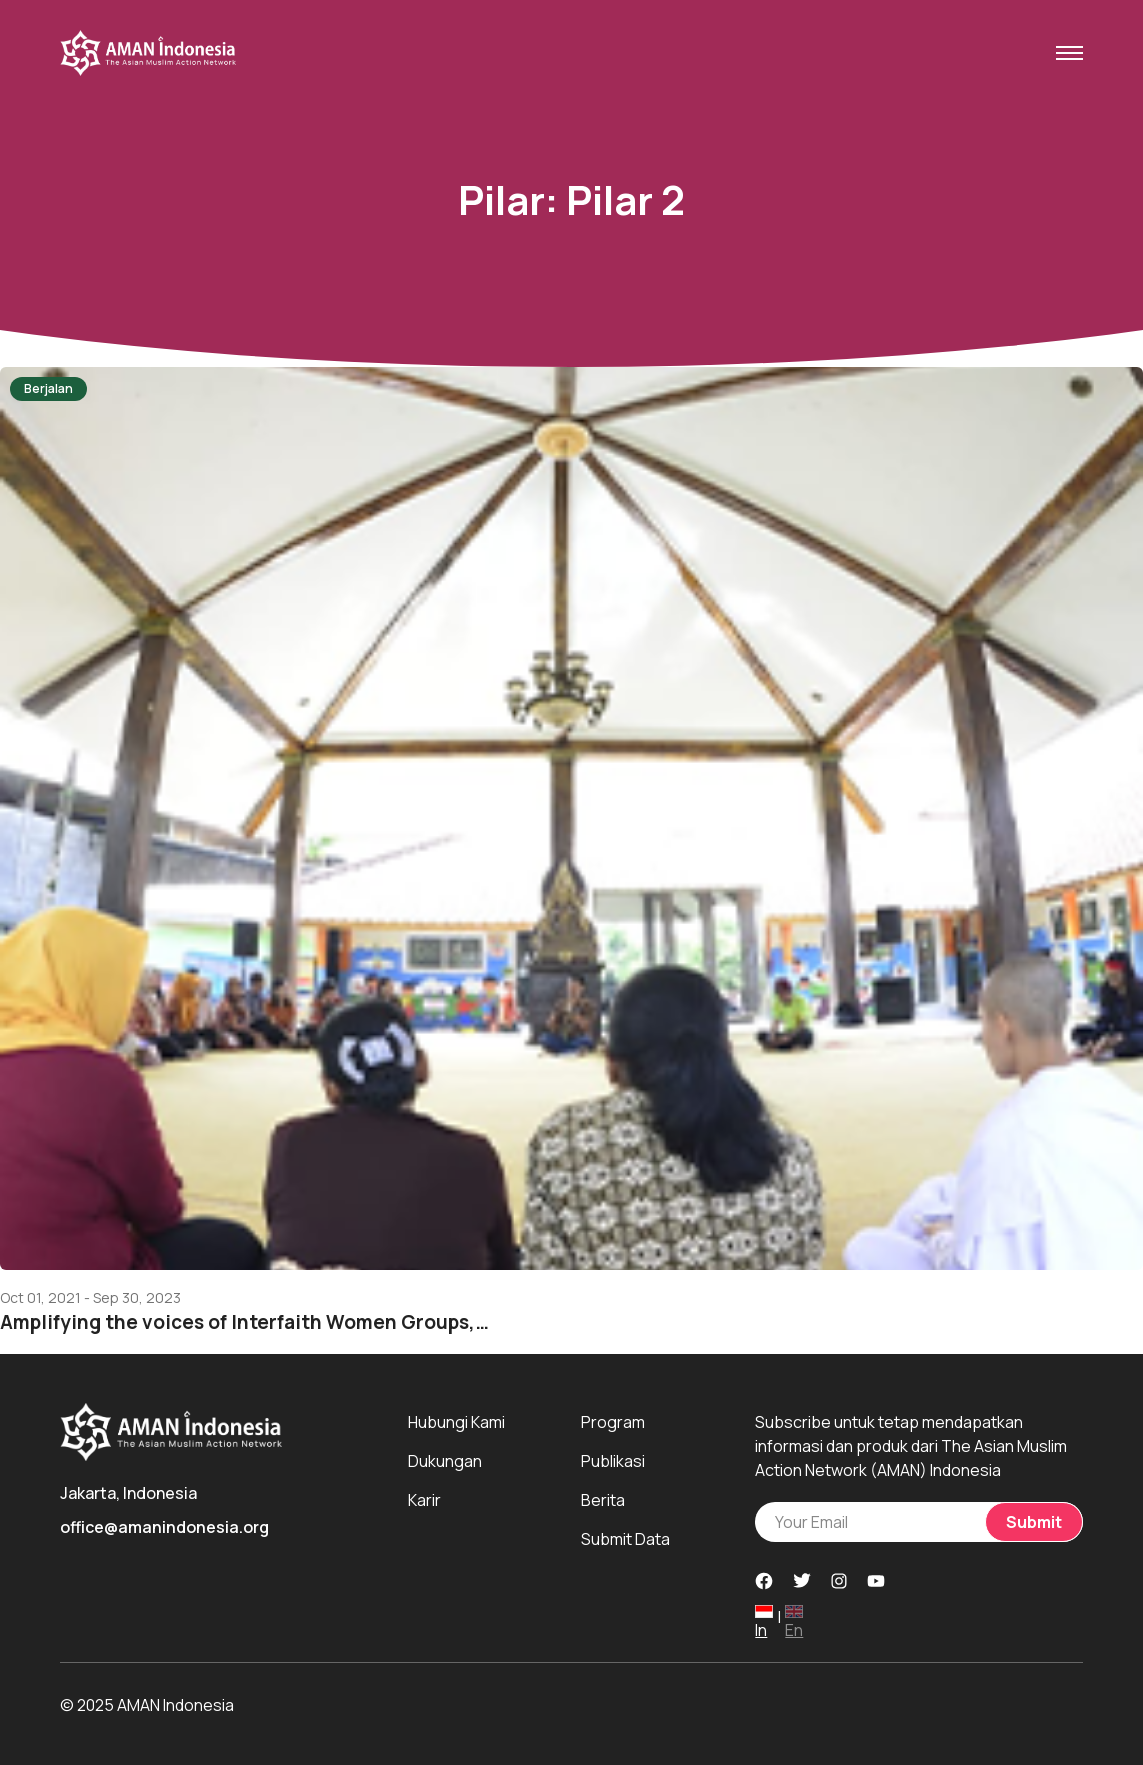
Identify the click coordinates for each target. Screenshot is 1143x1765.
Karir (424, 1500)
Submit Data (625, 1539)
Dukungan (445, 1461)
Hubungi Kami (456, 1422)
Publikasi (613, 1461)
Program (613, 1422)
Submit (1034, 1522)
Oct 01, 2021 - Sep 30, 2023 (90, 1298)
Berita (603, 1500)
